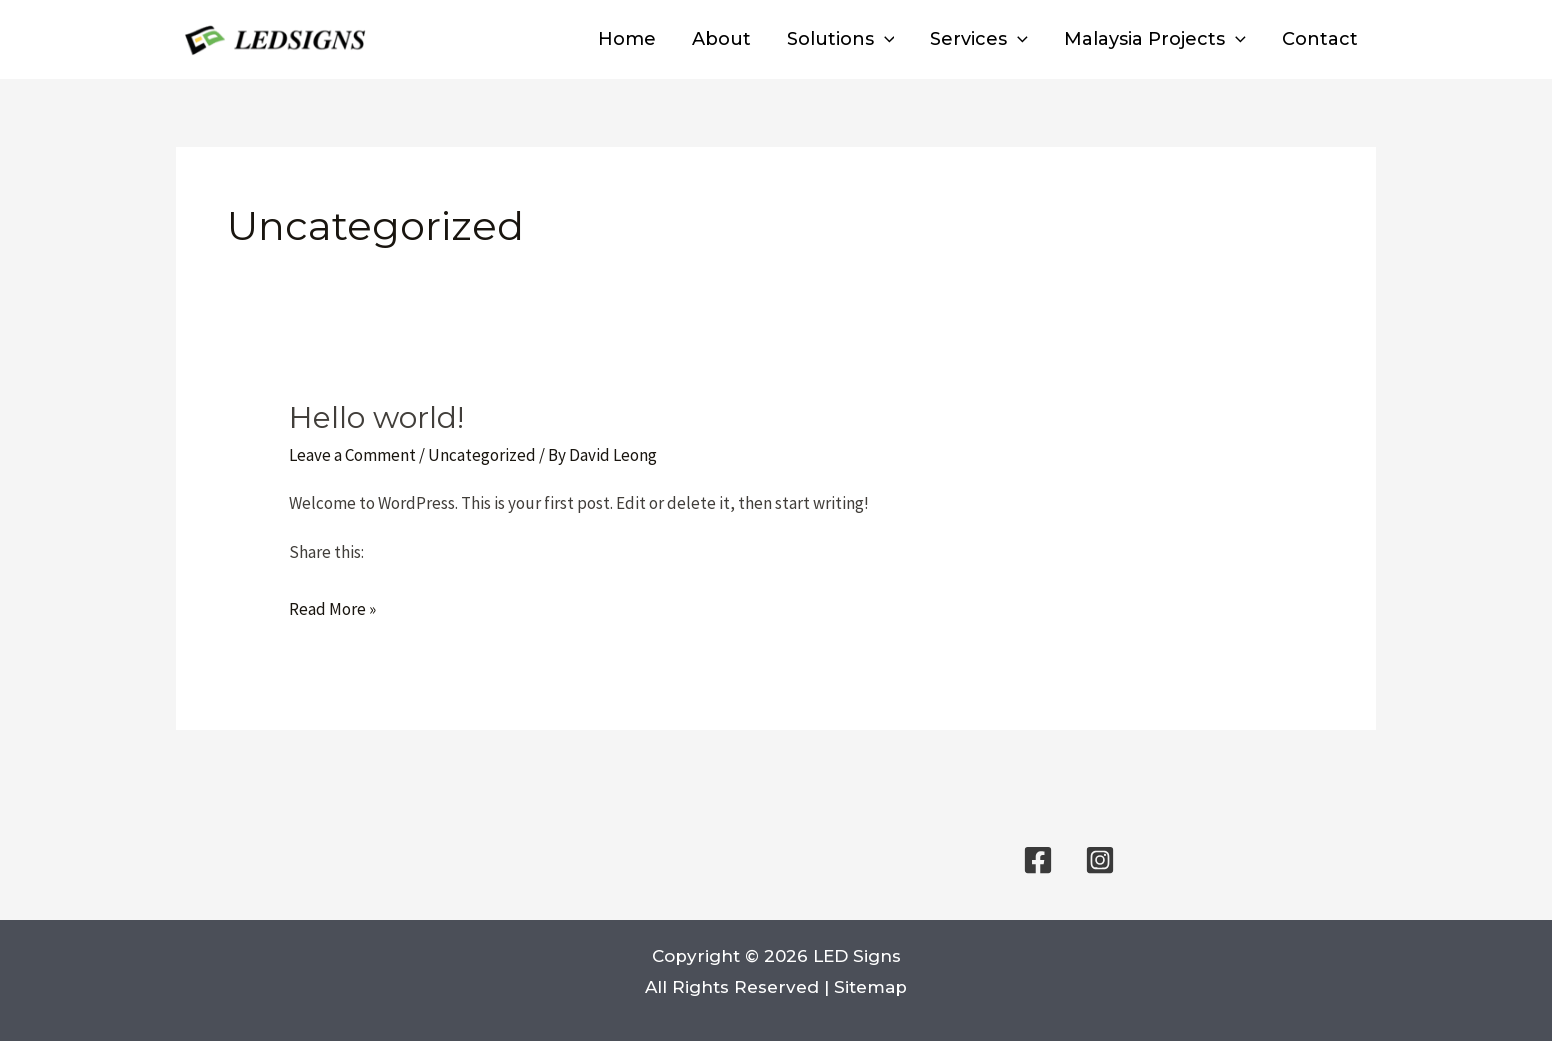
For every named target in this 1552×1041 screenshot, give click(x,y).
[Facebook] (1038, 860)
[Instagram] (1100, 860)
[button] (884, 39)
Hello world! (376, 417)
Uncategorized (482, 455)
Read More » (332, 610)
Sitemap (870, 987)
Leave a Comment (352, 455)
